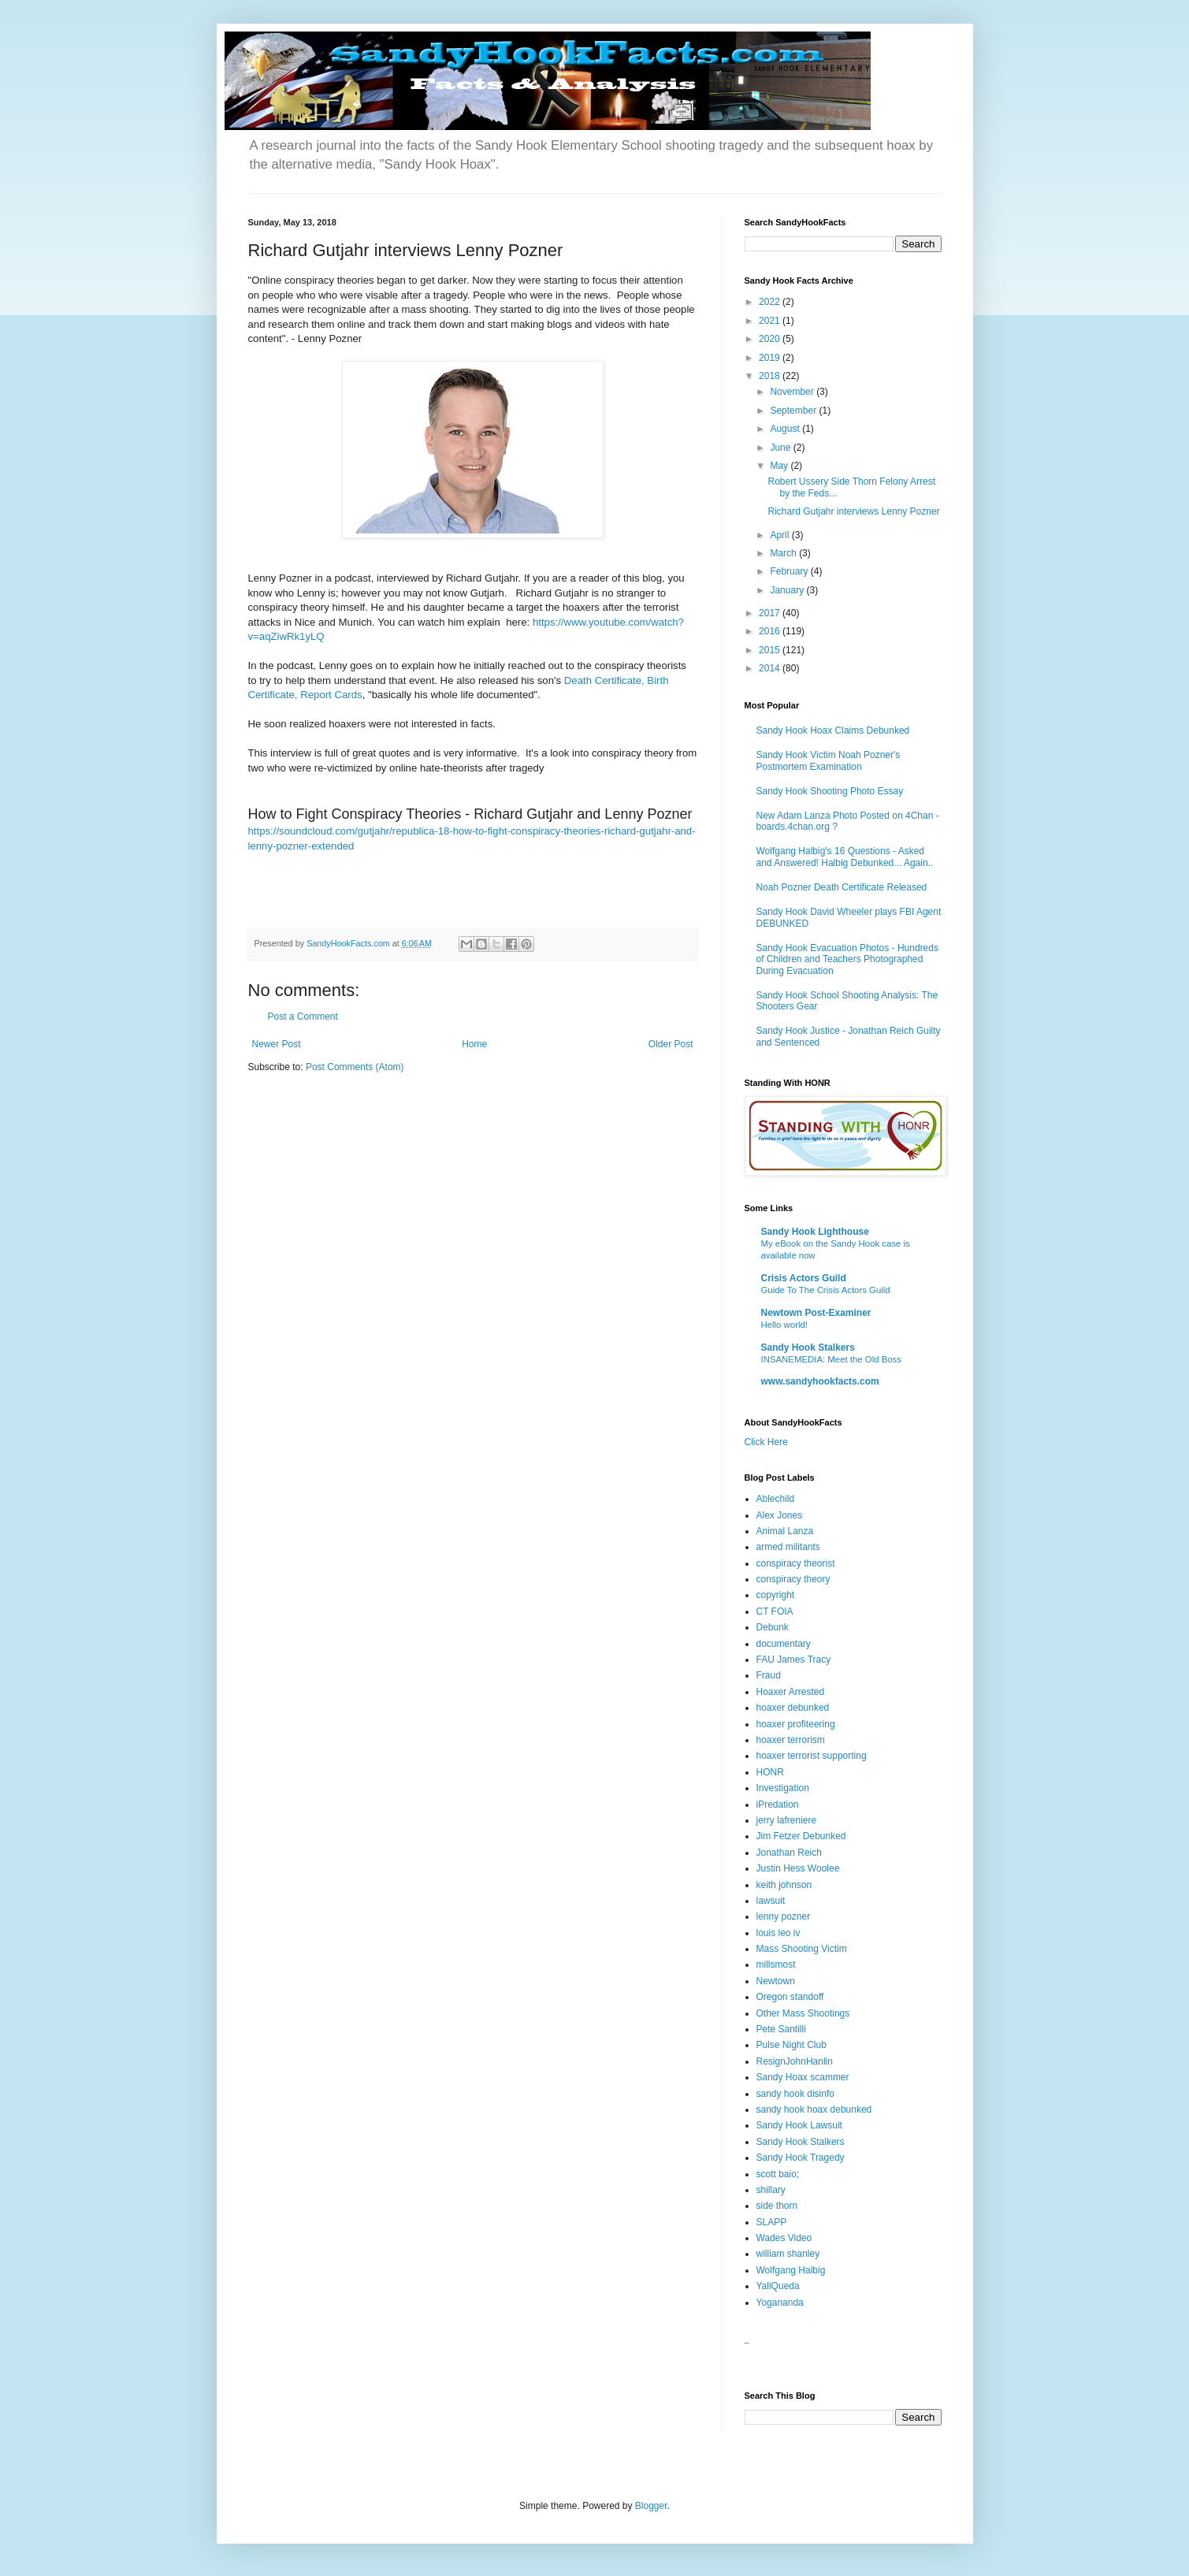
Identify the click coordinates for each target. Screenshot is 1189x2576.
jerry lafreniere (786, 1820)
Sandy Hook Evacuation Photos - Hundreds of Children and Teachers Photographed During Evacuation (847, 959)
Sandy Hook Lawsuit (799, 2125)
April (780, 535)
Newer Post (276, 1044)
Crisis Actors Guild (803, 1278)
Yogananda (780, 2302)
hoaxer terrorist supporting (811, 1755)
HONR (770, 1772)
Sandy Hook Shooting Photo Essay (830, 791)
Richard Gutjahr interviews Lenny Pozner (853, 511)
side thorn (777, 2205)
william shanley (788, 2253)
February (790, 571)
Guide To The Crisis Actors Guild (825, 1290)
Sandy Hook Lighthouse (815, 1231)
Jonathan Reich (789, 1852)
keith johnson (784, 1884)
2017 (770, 613)
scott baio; (778, 2174)
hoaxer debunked (793, 1707)
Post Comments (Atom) (355, 1066)
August (786, 428)
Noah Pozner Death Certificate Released (841, 887)
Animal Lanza (785, 1531)
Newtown (775, 1981)
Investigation (782, 1788)
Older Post (670, 1044)
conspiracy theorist (795, 1563)
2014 (770, 668)
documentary (783, 1643)
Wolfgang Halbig (791, 2270)
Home (474, 1044)
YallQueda (778, 2286)
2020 (770, 338)
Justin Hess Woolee (798, 1868)
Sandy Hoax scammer (802, 2077)
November (793, 391)
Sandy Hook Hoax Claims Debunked (833, 730)
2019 (770, 357)
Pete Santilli (781, 2029)
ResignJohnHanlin (794, 2061)
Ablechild (775, 1498)
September (794, 410)
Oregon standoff (790, 1996)
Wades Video (784, 2237)
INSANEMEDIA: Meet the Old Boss (831, 1359)
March (784, 553)
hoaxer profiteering (795, 1724)
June (781, 447)
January (788, 590)
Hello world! (784, 1324)
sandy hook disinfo (795, 2093)
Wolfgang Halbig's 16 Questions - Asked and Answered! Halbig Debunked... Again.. (845, 857)
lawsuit (771, 1900)
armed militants (788, 1546)
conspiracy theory (793, 1579)
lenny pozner (783, 1916)
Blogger (651, 2505)
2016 (770, 631)
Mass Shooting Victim (801, 1948)
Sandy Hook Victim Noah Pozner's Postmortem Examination (828, 760)
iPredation (777, 1804)
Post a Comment (303, 1016)
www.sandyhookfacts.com (820, 1381)
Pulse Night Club (791, 2044)
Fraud (768, 1675)
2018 (770, 375)
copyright (775, 1594)
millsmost (776, 1964)
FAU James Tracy (793, 1659)
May (780, 465)
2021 (770, 320)
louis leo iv (778, 1933)
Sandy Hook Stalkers (808, 1347)
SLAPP (771, 2222)
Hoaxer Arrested (790, 1691)
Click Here (766, 1442)
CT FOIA (774, 1611)
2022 (770, 301)
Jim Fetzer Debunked (801, 1836)
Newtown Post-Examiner (816, 1312)
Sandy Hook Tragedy (800, 2157)
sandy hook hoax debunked (814, 2109)
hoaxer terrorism (790, 1739)
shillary (771, 2189)
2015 (770, 650)
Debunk (772, 1627)
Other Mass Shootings (803, 2013)
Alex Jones (779, 1515)
